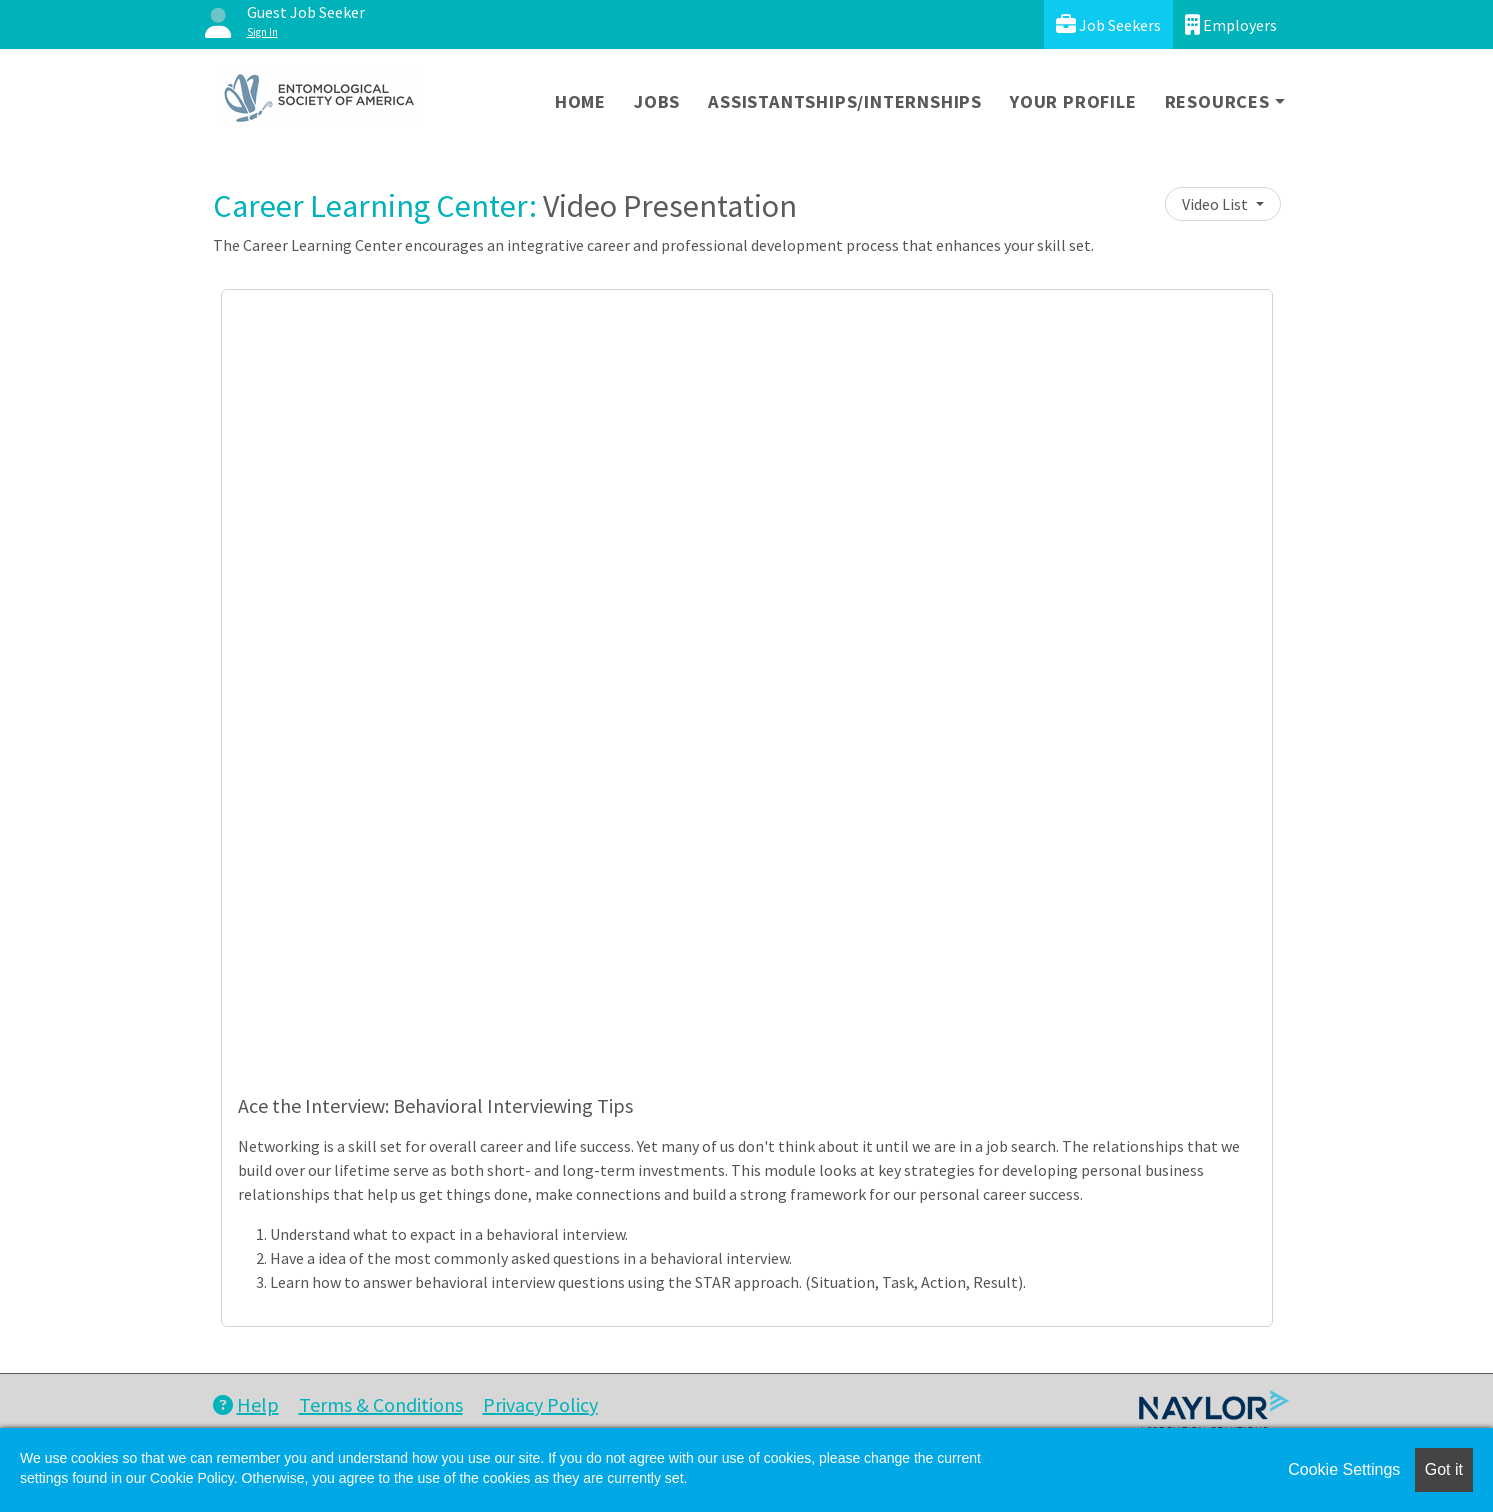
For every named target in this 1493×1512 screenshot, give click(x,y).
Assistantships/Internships (845, 101)
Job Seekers (1108, 24)
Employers (1231, 24)
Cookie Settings (1344, 1469)
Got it (1444, 1469)
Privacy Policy (540, 1404)
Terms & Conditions (381, 1404)
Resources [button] (1217, 101)
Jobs (657, 101)
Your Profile (1073, 101)
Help (246, 1404)
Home (580, 101)
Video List (1216, 204)
